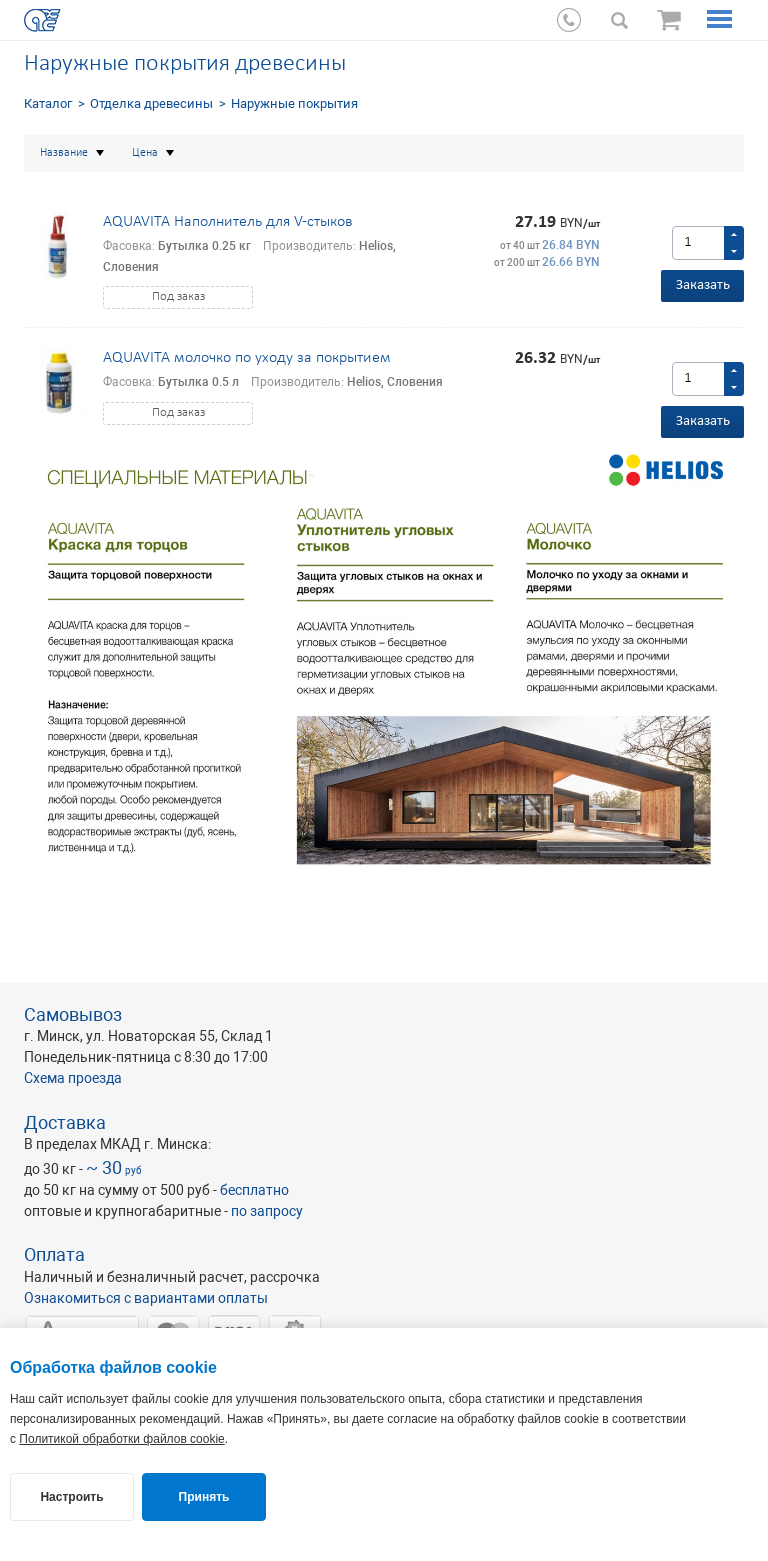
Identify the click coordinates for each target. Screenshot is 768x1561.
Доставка (65, 1122)
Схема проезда (73, 1078)
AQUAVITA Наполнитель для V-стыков (228, 222)
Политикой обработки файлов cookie (121, 1439)
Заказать (703, 285)
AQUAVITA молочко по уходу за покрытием (247, 358)
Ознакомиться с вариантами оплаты (146, 1298)
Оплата (54, 1254)
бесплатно (254, 1190)
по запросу (267, 1211)
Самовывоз (73, 1014)
